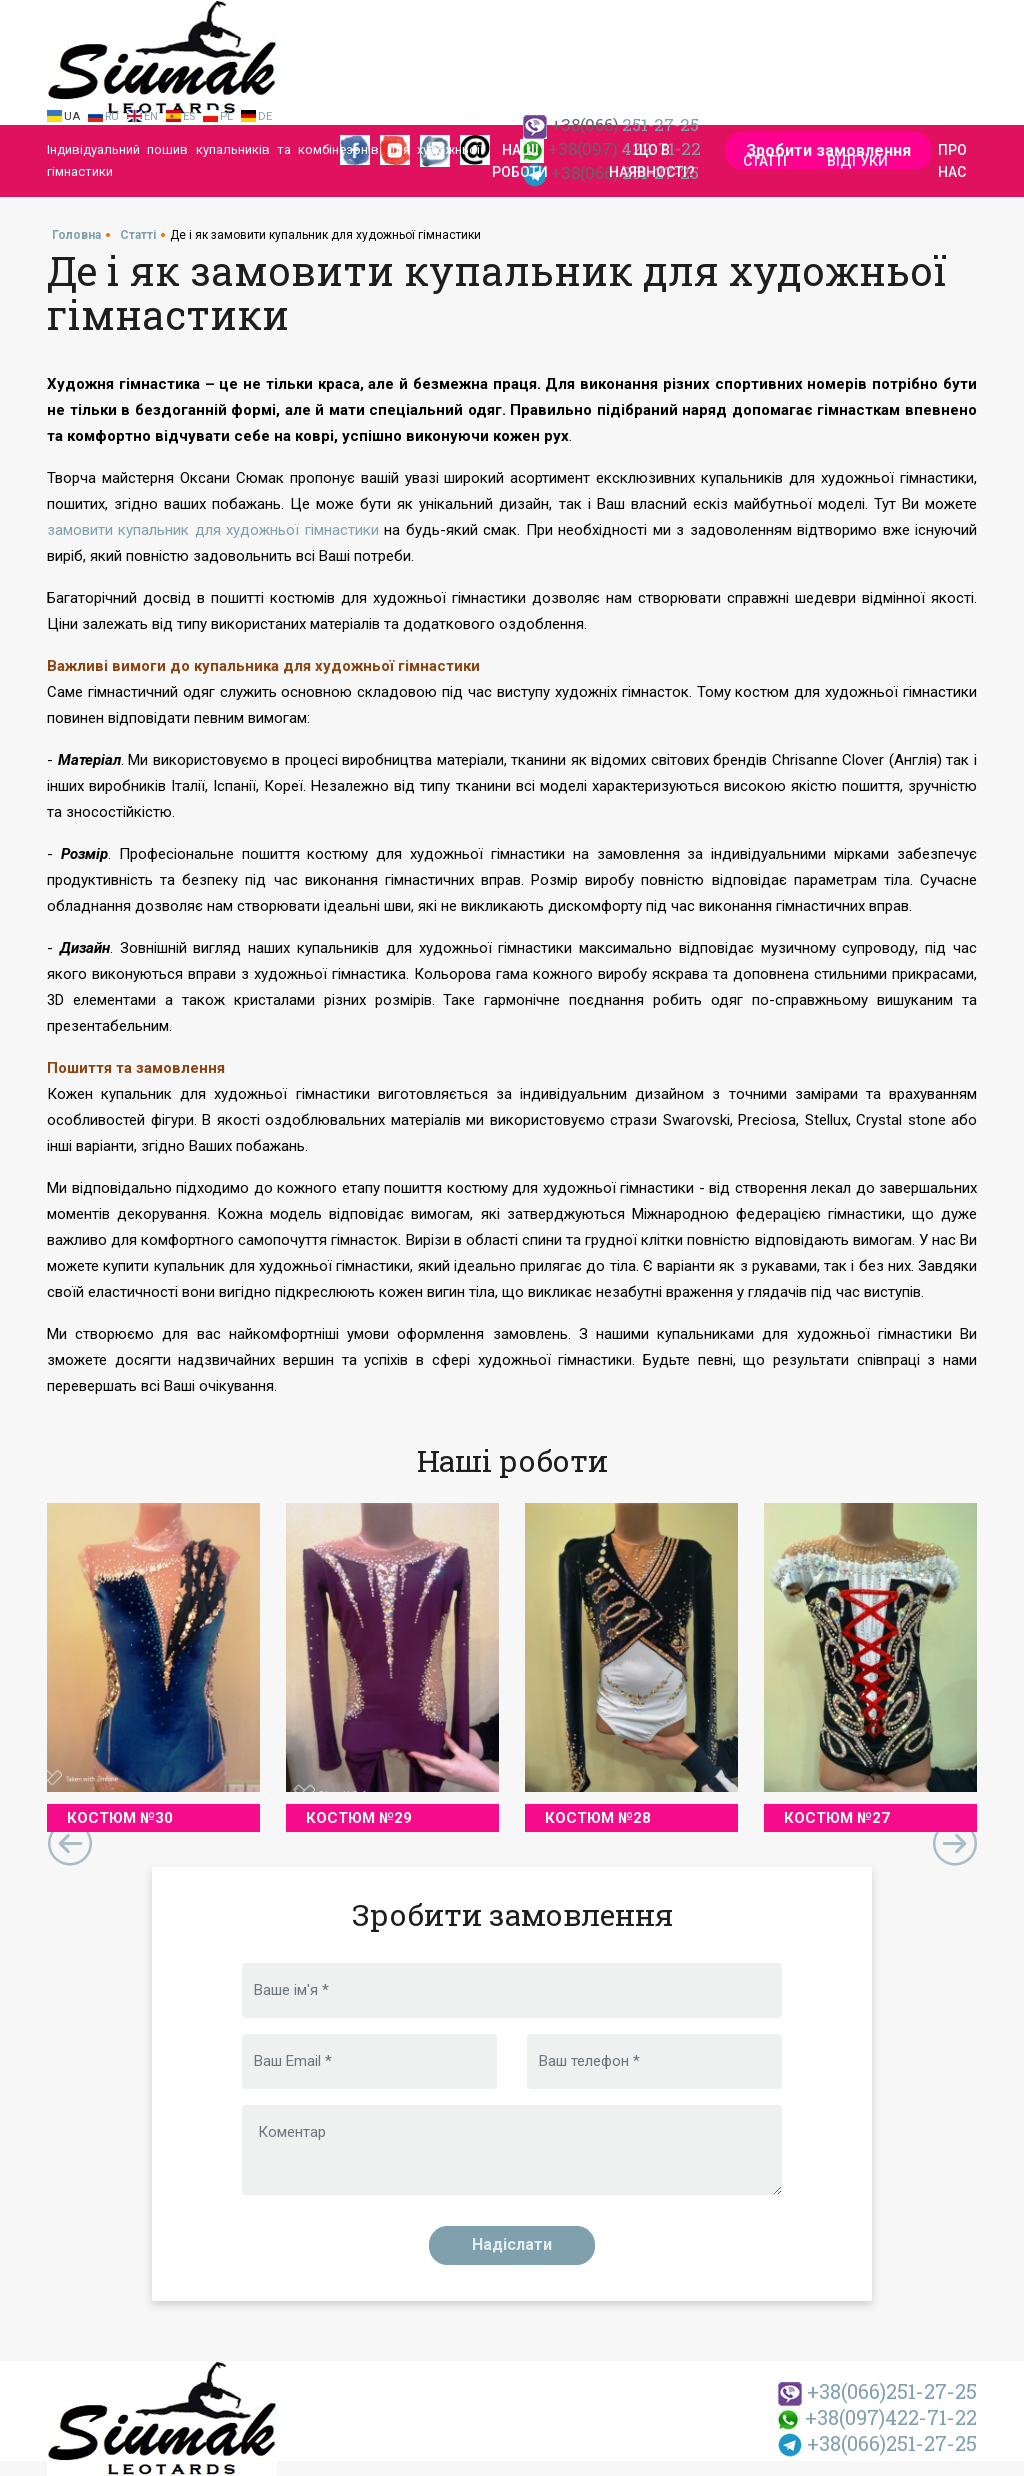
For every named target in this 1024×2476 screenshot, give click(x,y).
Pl (226, 116)
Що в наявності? (652, 161)
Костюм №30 (120, 1818)
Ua (72, 116)
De (265, 116)
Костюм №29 (359, 1818)
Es (189, 116)
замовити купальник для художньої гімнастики (213, 530)
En (151, 116)
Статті (765, 161)
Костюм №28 (598, 1818)
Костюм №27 (837, 1818)
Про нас (952, 161)
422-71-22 (876, 2417)
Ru (112, 116)
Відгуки (857, 161)
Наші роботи (520, 161)
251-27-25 (877, 2391)
